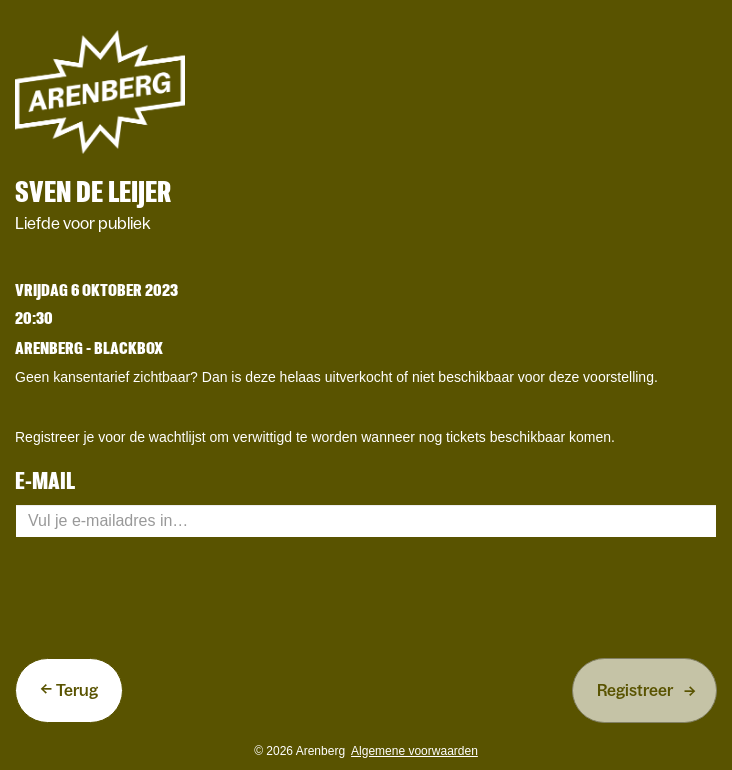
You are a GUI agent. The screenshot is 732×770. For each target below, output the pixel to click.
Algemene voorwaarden (414, 751)
